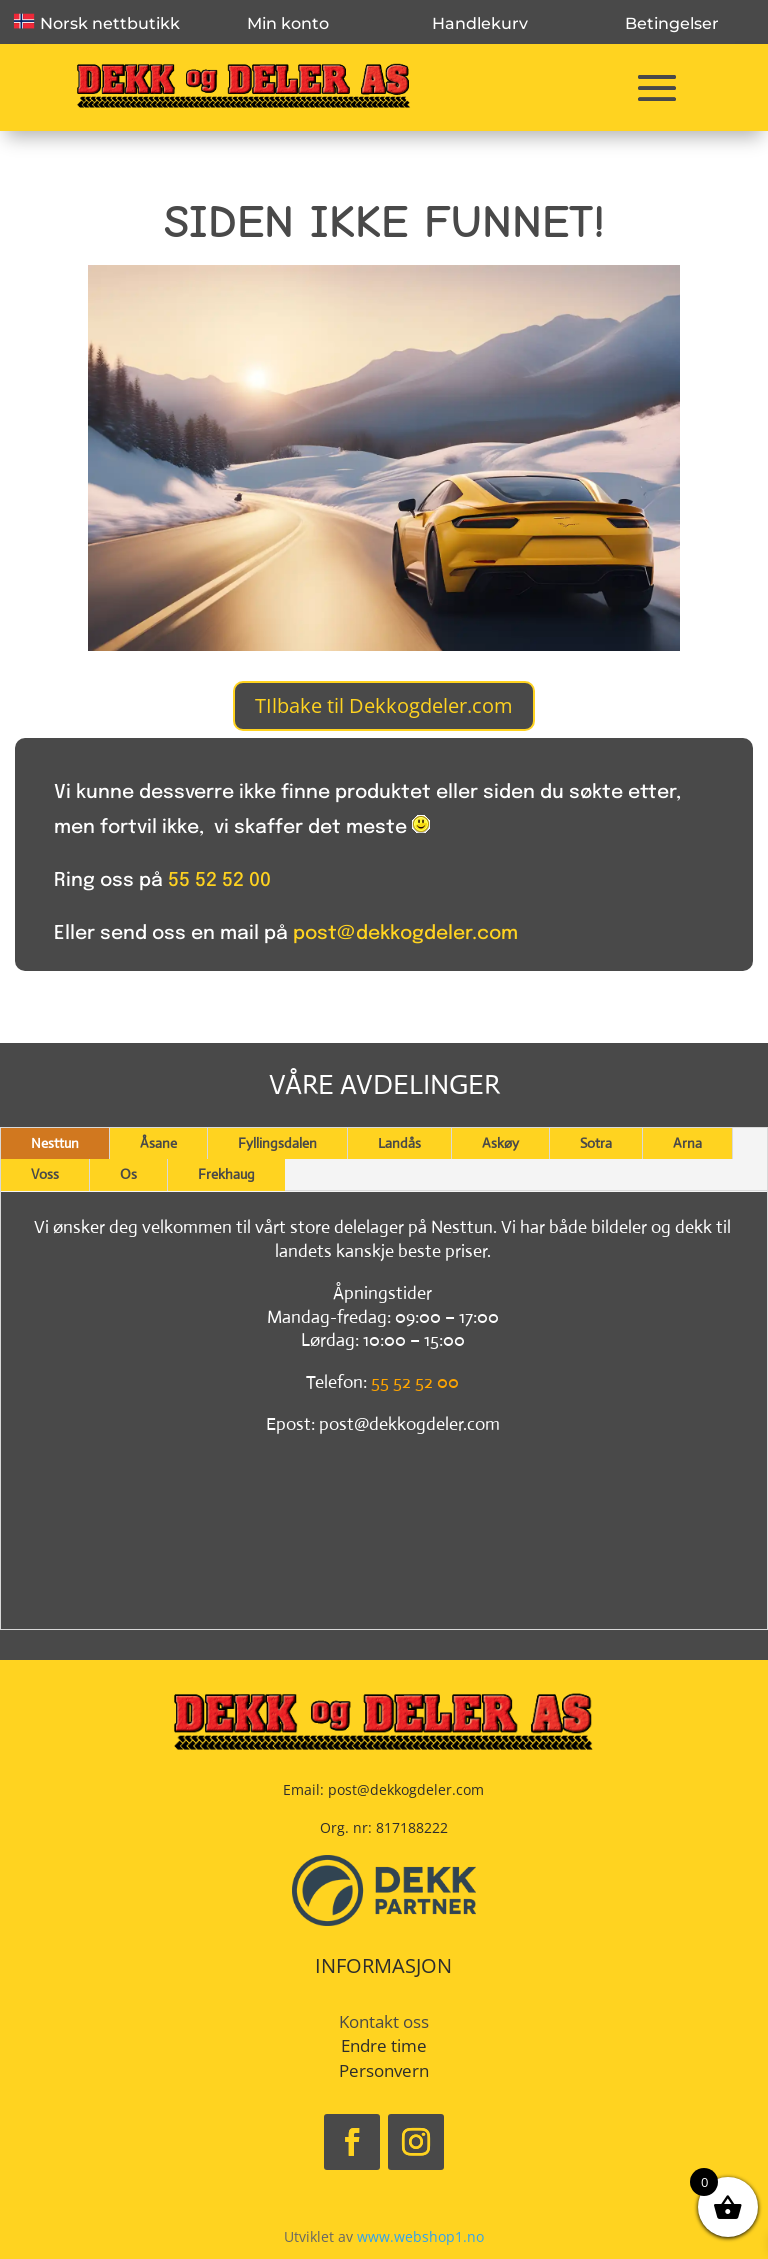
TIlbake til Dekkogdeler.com (384, 705)
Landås (399, 1143)
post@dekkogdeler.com (405, 933)
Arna (687, 1143)
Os (128, 1174)
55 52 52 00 (219, 880)
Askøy (500, 1143)
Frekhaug (226, 1174)
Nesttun (55, 1143)
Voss (45, 1174)
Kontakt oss (384, 2021)
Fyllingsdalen (277, 1143)
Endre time (384, 2045)
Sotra (596, 1143)
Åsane (158, 1143)
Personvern (384, 2070)
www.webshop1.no (420, 2236)
